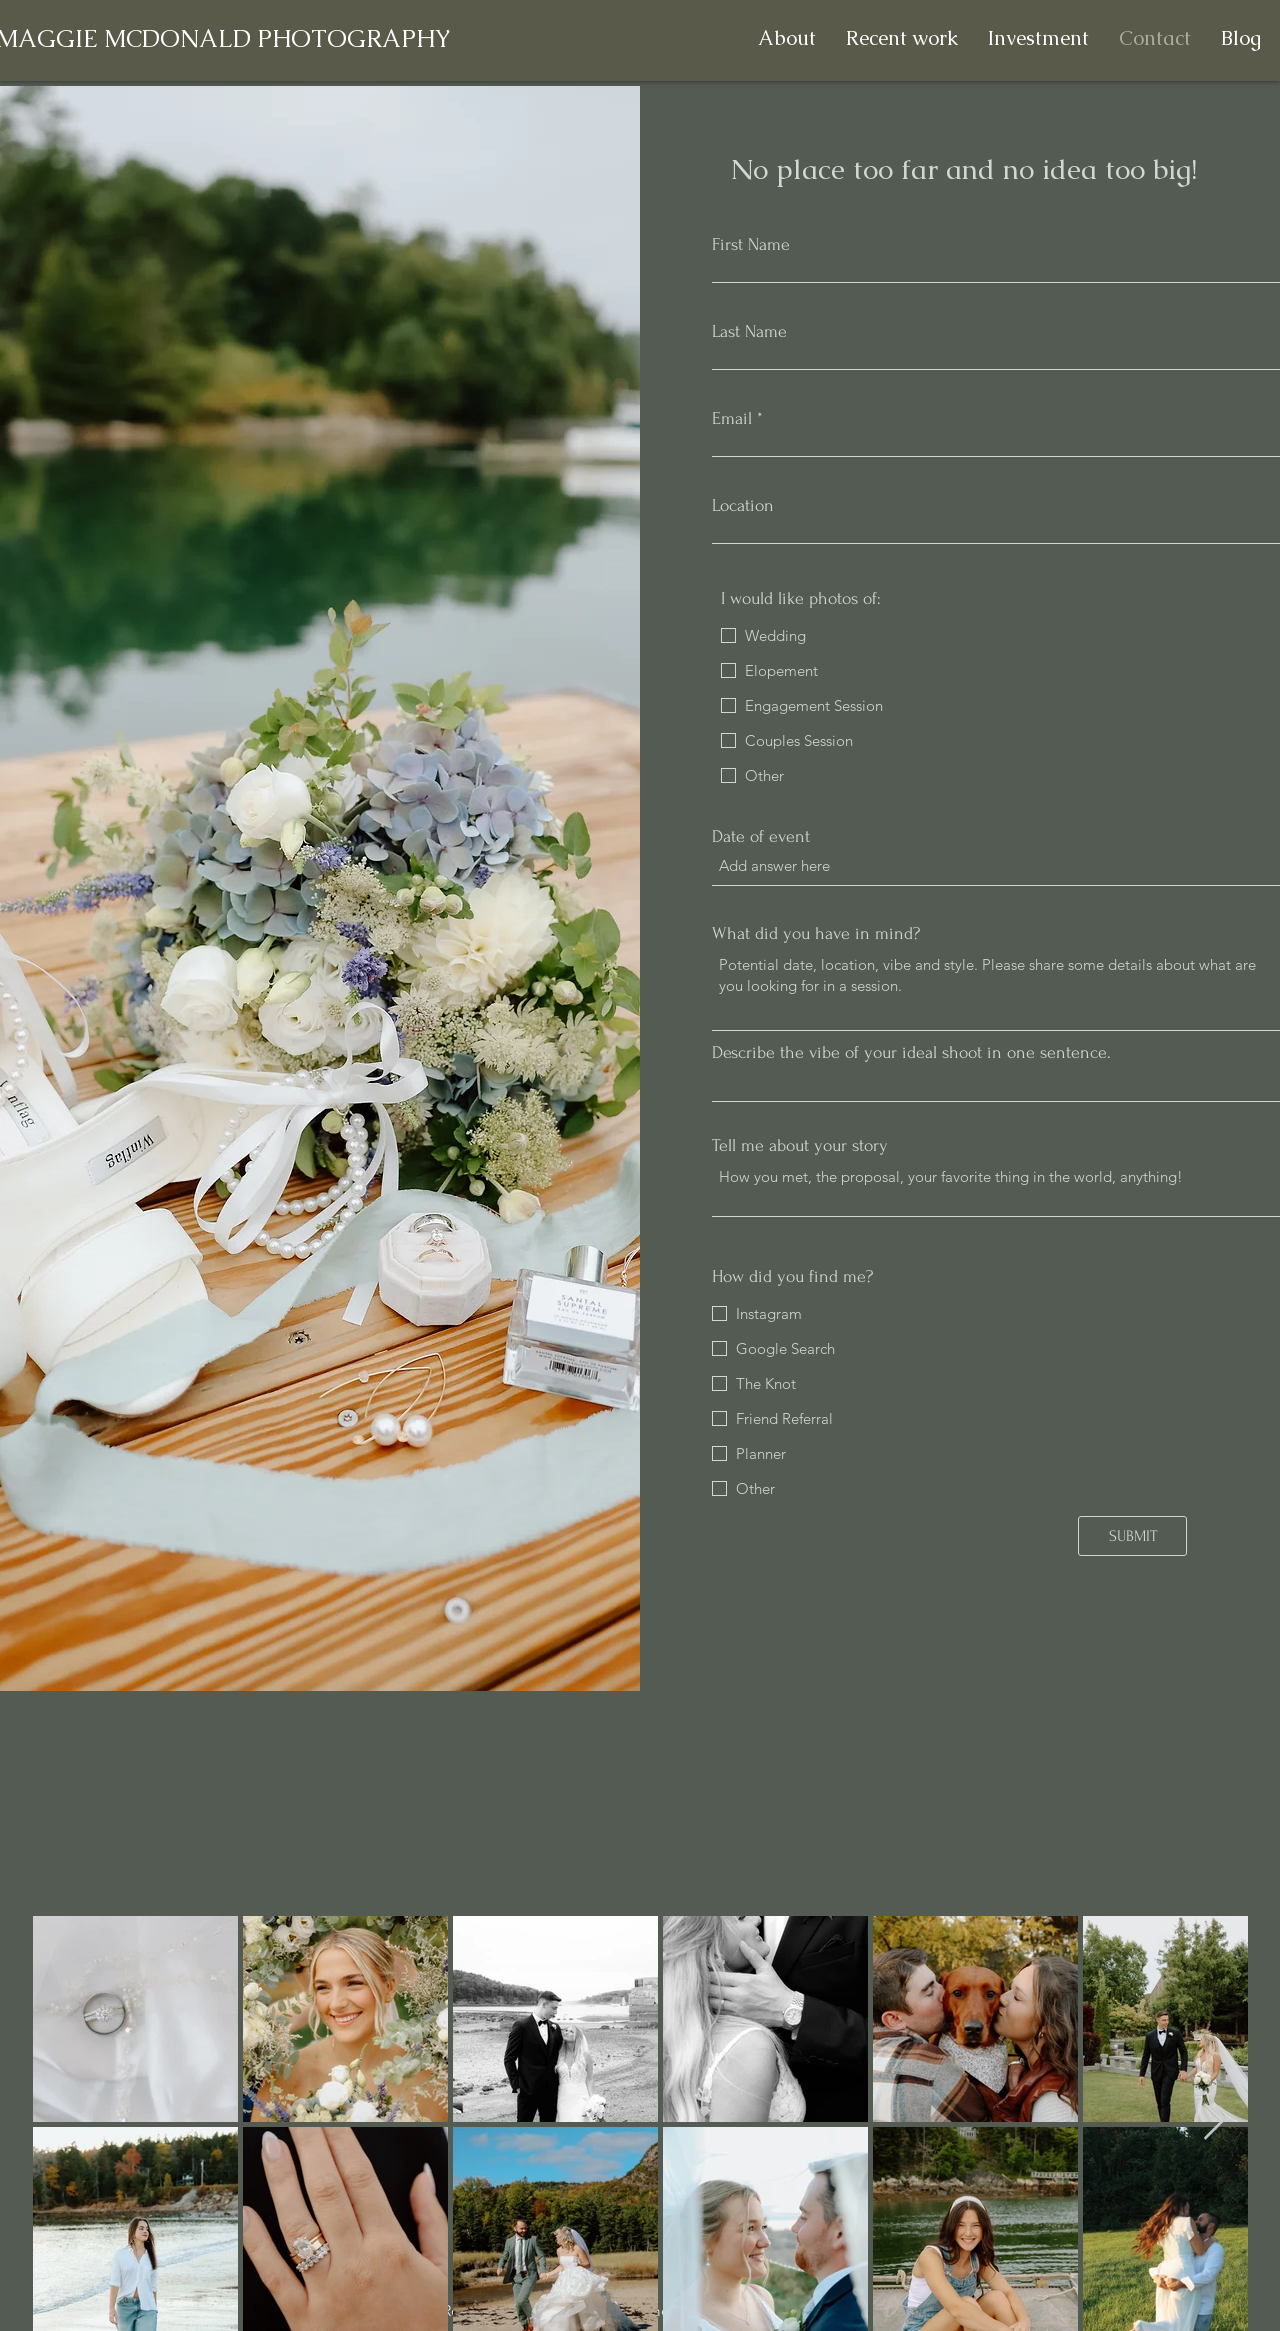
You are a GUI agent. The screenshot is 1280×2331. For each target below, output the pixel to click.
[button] (902, 38)
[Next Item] (1213, 2122)
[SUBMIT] (1132, 1536)
